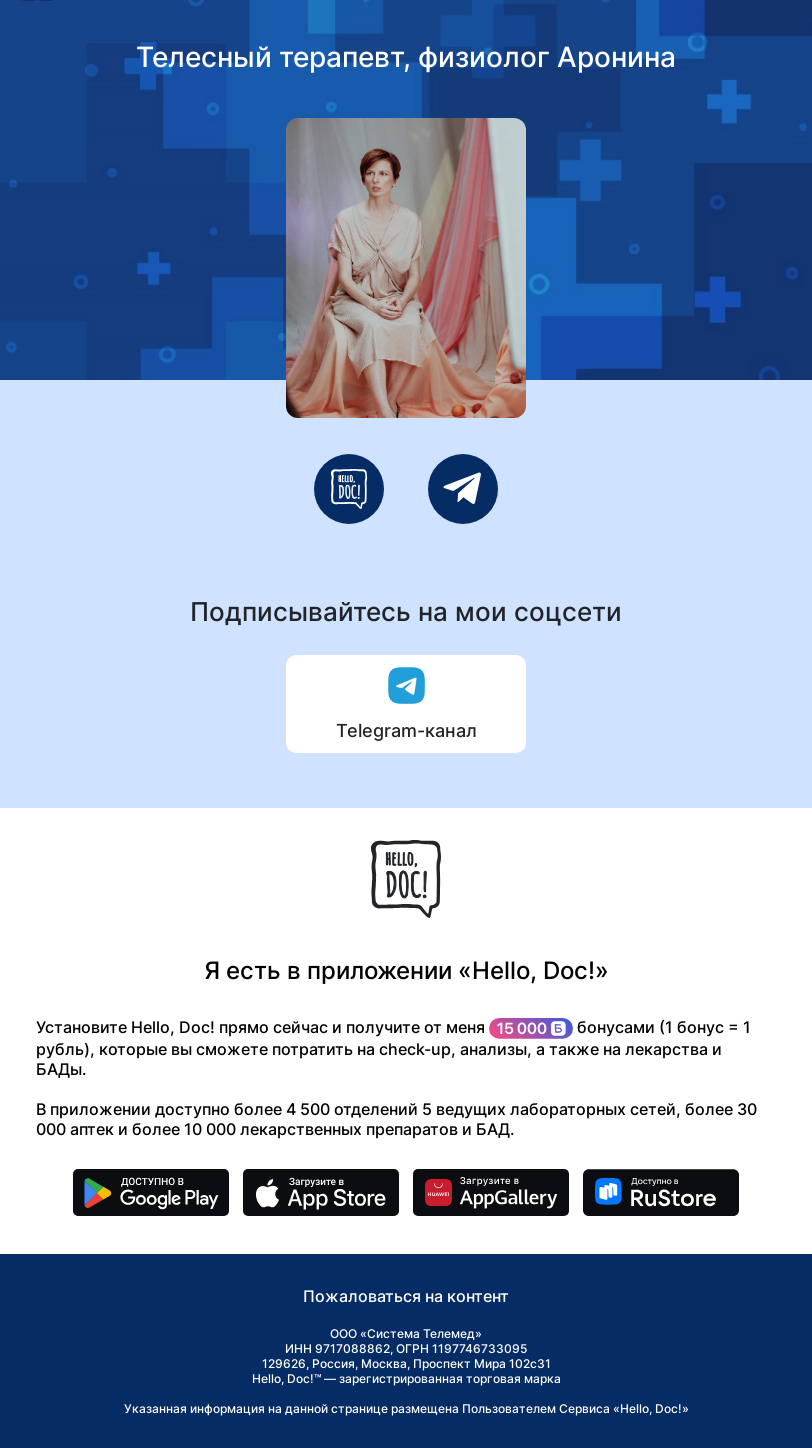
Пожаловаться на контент (406, 1296)
